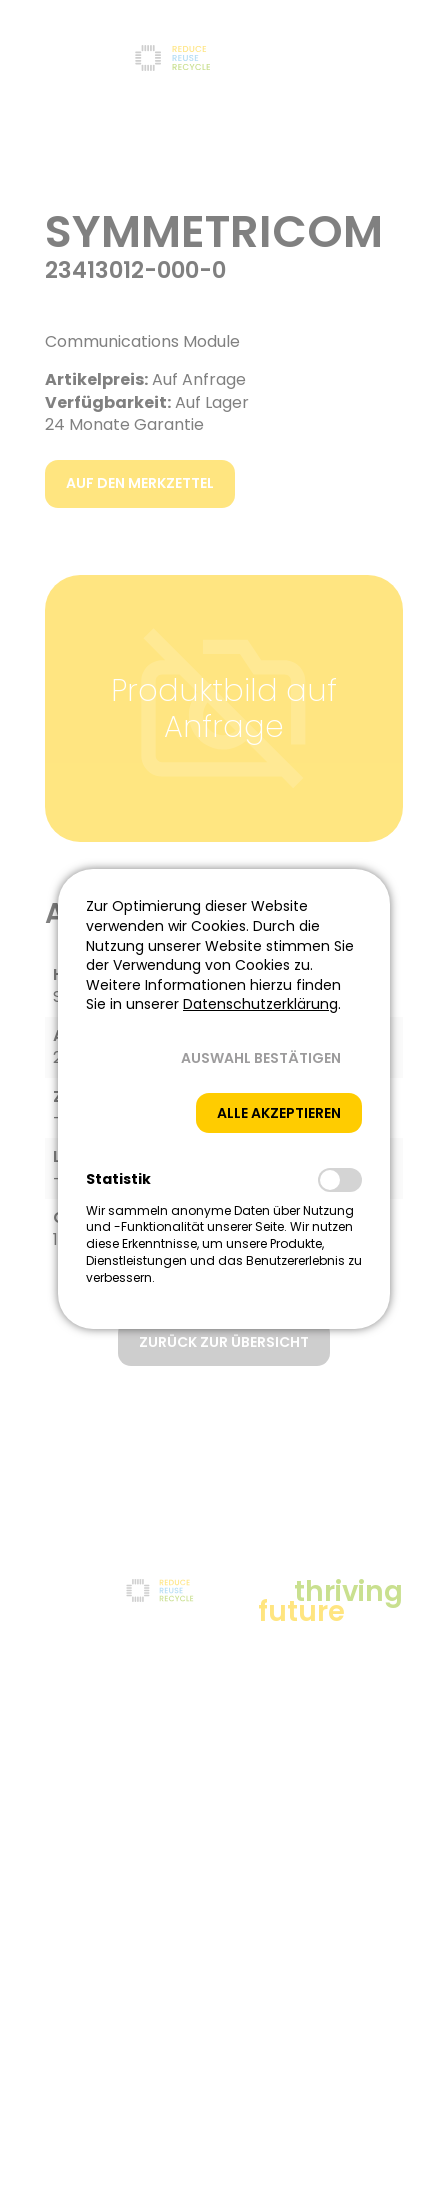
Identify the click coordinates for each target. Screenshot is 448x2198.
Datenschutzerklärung (260, 1004)
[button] (261, 1058)
